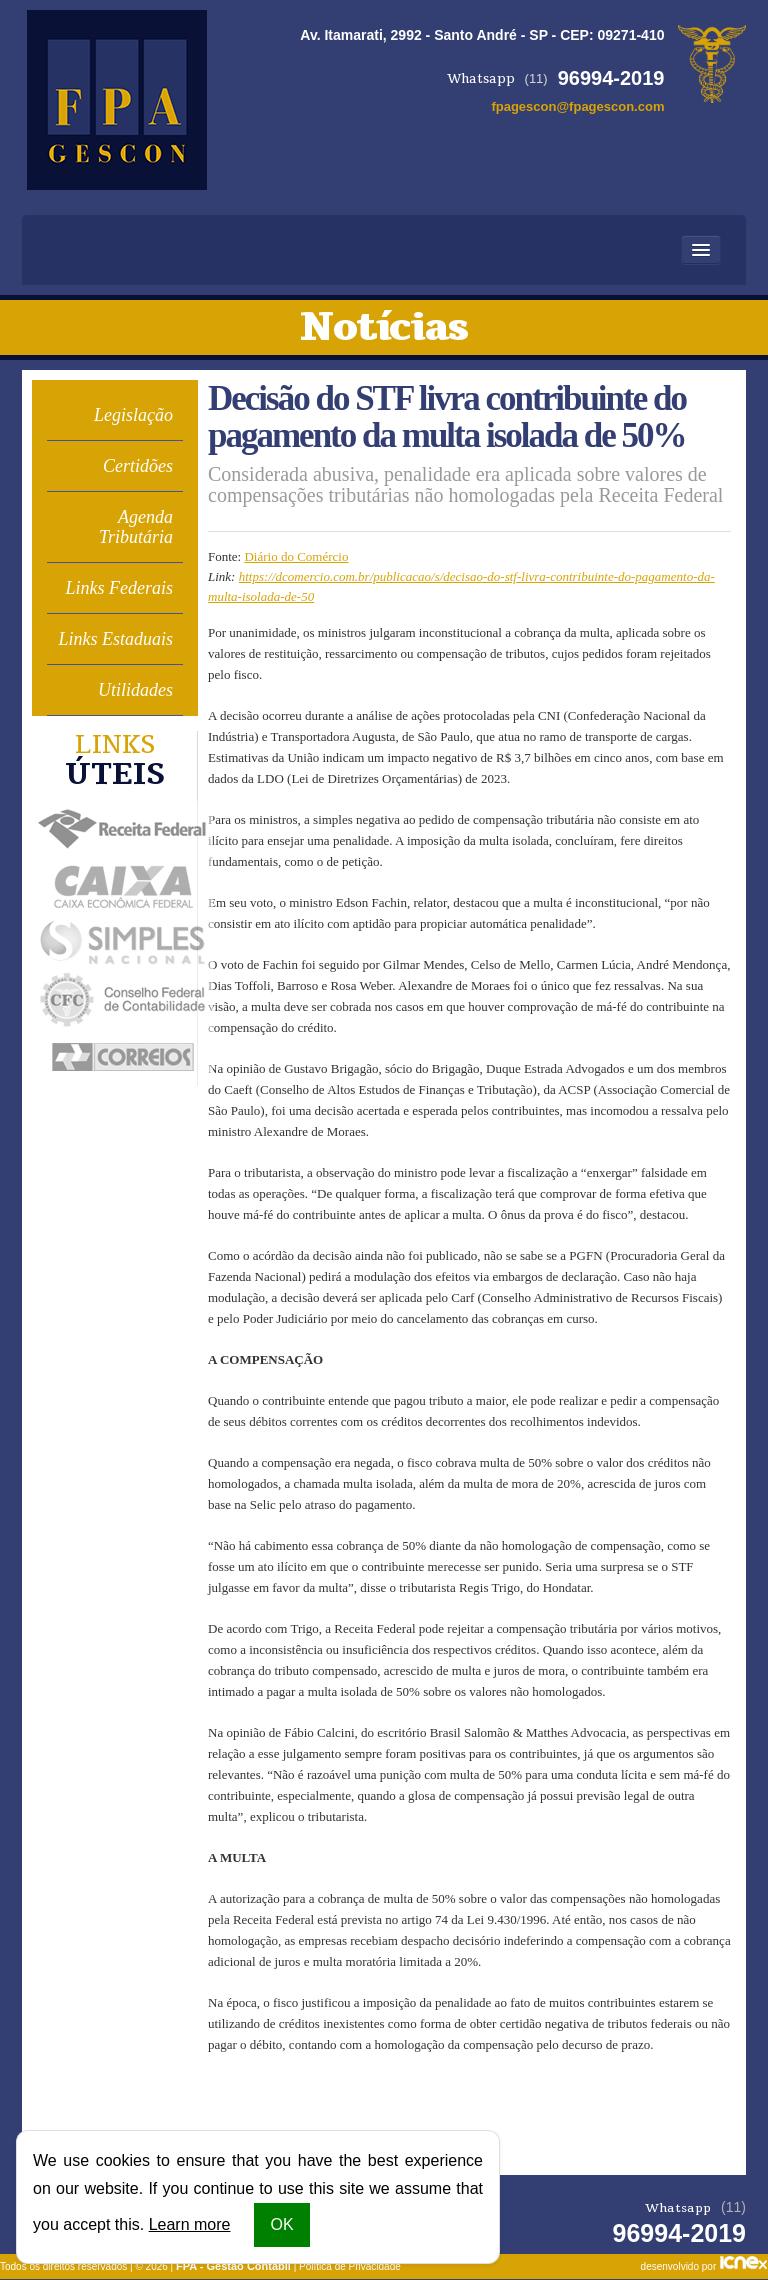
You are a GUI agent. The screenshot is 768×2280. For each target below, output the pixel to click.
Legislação (133, 415)
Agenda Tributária (136, 527)
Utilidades (135, 690)
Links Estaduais (115, 639)
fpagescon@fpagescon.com (577, 106)
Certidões (138, 466)
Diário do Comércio (296, 556)
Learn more (190, 2224)
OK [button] (281, 2224)
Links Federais (120, 588)
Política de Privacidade (350, 2266)
